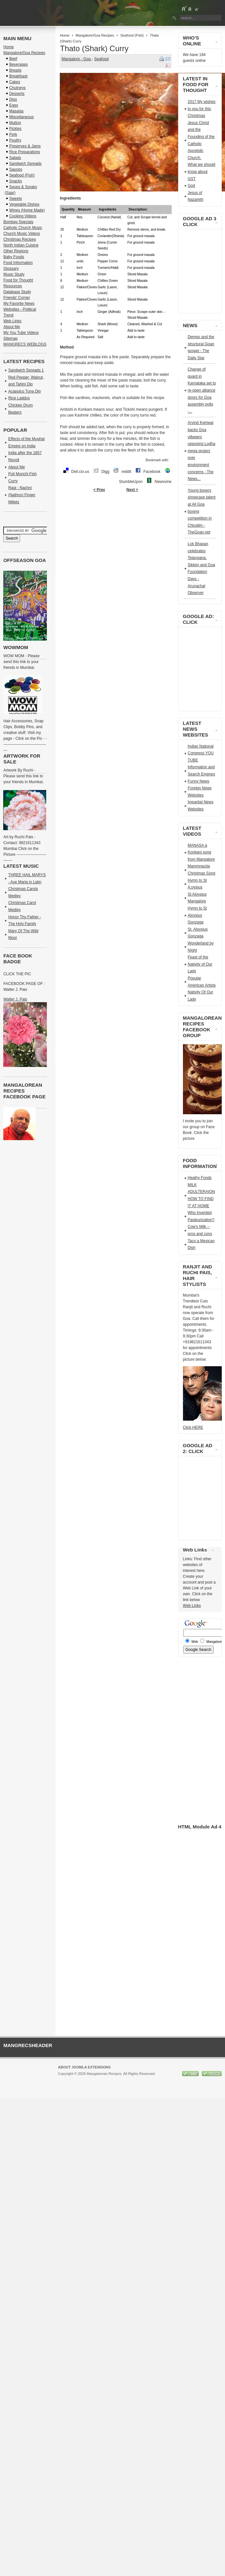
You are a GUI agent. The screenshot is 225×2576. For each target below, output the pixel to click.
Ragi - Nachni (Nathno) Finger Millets (21, 495)
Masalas (16, 111)
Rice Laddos (19, 398)
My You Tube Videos (20, 332)
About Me (11, 327)
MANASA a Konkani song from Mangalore (201, 852)
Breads (15, 70)
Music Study (13, 274)
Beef (13, 58)
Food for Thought (18, 280)
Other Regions (15, 251)
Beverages (18, 64)
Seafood (101, 59)
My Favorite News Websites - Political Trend (19, 309)
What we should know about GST (201, 171)
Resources (12, 286)
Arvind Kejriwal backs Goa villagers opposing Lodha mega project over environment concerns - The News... (201, 450)
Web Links (12, 321)
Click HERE (193, 1427)
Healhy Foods (200, 1177)
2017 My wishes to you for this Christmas (202, 108)
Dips (13, 99)
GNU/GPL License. (144, 2079)
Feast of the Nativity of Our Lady (200, 964)
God (191, 185)
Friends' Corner (16, 297)
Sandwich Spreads (25, 163)
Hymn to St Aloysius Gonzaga (197, 915)
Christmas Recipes (19, 239)
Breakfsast (18, 76)
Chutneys (17, 88)
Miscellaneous (21, 117)
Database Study (17, 292)
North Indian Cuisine (20, 245)
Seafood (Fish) (132, 35)
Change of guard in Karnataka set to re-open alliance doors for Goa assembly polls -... (202, 390)
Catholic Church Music (22, 227)
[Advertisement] (118, 551)
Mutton (15, 122)
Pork (13, 134)
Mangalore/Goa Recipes (95, 35)
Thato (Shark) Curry (94, 48)
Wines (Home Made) (27, 210)
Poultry (15, 140)
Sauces (15, 169)
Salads (15, 157)
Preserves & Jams (24, 146)
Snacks (15, 181)
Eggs (13, 105)
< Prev (99, 489)
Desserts (16, 93)
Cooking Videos (22, 216)
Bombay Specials (18, 222)
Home (64, 35)
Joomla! (64, 2079)
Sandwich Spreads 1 (26, 370)
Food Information (18, 262)
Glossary (10, 268)
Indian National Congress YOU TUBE (201, 753)
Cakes (14, 82)
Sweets (15, 198)
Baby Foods (13, 257)
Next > (132, 489)
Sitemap (10, 338)
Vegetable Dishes (24, 204)
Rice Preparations (24, 152)
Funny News (198, 781)
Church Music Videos (21, 233)
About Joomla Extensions (84, 2067)
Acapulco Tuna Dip (24, 391)
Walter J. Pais (15, 999)
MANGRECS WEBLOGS (24, 344)
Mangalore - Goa (76, 59)
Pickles (15, 128)
